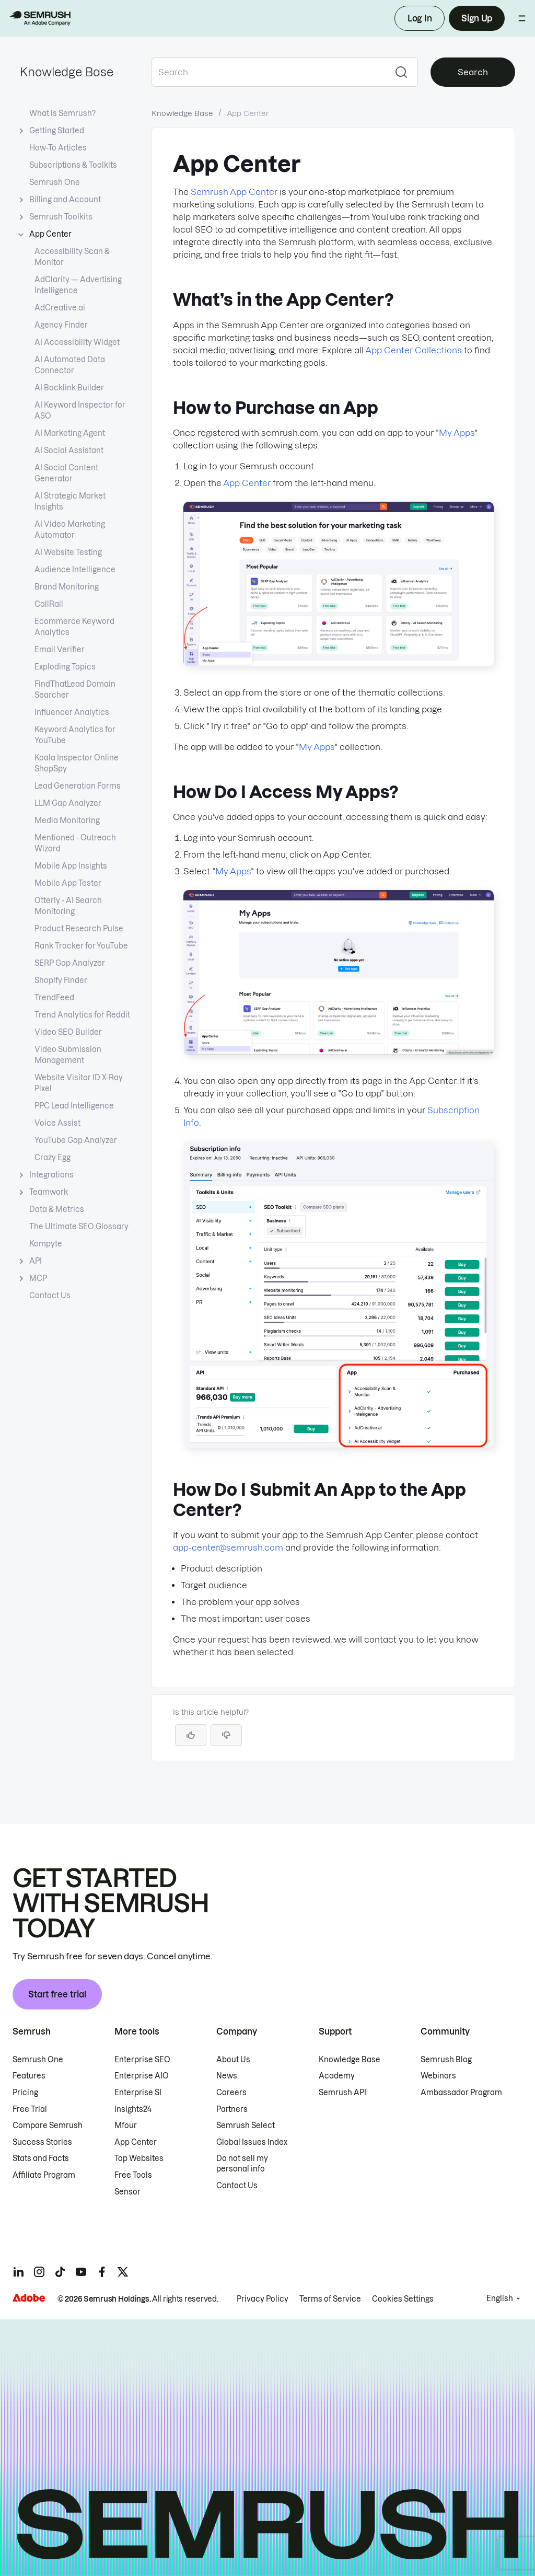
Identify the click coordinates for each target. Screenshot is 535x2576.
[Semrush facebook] (101, 2271)
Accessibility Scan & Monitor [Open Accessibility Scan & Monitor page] (72, 257)
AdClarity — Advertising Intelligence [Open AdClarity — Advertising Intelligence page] (78, 285)
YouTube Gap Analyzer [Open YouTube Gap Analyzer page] (75, 1140)
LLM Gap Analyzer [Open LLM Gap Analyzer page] (67, 803)
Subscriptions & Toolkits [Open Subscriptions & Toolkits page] (73, 165)
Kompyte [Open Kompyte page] (45, 1244)
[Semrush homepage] (39, 18)
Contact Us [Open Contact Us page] (50, 1295)
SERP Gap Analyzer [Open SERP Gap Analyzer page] (69, 963)
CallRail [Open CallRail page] (48, 604)
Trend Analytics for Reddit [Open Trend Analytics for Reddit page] (82, 1015)
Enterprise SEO (142, 2059)
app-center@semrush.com (228, 1547)
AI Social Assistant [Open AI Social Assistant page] (68, 450)
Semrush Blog (446, 2059)
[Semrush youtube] (81, 2271)
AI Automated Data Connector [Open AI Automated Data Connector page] (69, 365)
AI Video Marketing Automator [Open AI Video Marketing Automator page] (69, 529)
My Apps (456, 432)
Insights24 (133, 2109)
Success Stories (42, 2142)
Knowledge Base (66, 72)
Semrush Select (245, 2125)
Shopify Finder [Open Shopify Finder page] (60, 980)
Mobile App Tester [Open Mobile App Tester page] (67, 883)
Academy (337, 2076)
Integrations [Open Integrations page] (51, 1175)
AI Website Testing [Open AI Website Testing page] (68, 552)
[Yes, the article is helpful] (190, 1735)
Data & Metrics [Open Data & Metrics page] (56, 1209)
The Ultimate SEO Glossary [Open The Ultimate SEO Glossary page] (79, 1226)
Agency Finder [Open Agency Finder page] (61, 325)
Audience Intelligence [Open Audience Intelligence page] (74, 569)
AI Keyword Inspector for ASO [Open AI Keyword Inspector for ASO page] (79, 410)
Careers (231, 2092)
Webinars (438, 2076)
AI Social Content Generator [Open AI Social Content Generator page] (66, 473)
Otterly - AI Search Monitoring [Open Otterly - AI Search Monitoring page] (68, 906)
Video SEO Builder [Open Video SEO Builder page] (68, 1032)
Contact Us (237, 2185)
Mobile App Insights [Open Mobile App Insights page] (70, 866)
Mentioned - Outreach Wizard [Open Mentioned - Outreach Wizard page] (75, 843)
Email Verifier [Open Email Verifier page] (59, 649)
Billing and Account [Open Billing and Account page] (65, 199)
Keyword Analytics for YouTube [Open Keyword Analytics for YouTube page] (74, 735)
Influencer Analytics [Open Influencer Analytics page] (71, 712)
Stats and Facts (41, 2158)
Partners (232, 2109)
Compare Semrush (48, 2125)
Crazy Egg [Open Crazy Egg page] (52, 1157)
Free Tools (133, 2175)
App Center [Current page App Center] (50, 234)
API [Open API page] (35, 1261)
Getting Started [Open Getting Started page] (56, 130)
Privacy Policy (262, 2299)
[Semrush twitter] (122, 2271)
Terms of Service (330, 2299)
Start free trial (57, 1994)
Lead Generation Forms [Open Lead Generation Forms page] (77, 786)
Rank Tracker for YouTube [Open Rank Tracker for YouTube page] (81, 946)
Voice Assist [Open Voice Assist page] (57, 1123)
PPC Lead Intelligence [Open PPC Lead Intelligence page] (74, 1106)
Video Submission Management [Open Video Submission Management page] (67, 1055)
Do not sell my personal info (242, 2163)
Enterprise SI (137, 2092)
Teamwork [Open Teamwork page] (48, 1192)
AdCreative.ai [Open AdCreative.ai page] (59, 308)
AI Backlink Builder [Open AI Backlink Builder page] (69, 388)
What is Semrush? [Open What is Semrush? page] (62, 113)
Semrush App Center (234, 192)
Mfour (125, 2125)
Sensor (127, 2192)
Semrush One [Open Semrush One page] (54, 182)
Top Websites (139, 2158)
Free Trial (30, 2109)
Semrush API (342, 2092)
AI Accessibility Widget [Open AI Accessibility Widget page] (77, 342)
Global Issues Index (251, 2142)
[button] (226, 1735)
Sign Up (476, 18)
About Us (233, 2059)
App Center (247, 483)
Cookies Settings (403, 2299)
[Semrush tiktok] (60, 2271)
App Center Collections (413, 350)
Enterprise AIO (141, 2076)
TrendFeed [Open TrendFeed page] (54, 998)
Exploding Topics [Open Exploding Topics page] (65, 667)
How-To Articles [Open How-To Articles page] (58, 148)
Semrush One (38, 2059)
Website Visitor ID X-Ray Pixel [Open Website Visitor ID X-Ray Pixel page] (78, 1083)
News (226, 2076)
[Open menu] (522, 18)
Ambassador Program (461, 2092)
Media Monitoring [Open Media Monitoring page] (67, 820)
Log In (420, 18)
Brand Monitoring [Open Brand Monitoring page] (66, 587)
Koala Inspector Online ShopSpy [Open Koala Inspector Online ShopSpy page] (76, 763)
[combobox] (268, 72)
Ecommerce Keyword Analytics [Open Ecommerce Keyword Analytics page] (74, 627)
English (499, 2298)
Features (29, 2076)
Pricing (25, 2092)
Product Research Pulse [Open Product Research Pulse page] (78, 929)
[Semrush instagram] (39, 2271)
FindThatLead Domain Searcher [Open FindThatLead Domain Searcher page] (74, 689)
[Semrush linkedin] (18, 2271)
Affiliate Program (44, 2175)
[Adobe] (29, 2298)
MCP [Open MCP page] (38, 1278)
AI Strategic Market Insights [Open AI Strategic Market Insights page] (70, 501)
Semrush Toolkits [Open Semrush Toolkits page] (60, 217)
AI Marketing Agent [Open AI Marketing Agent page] (69, 433)
